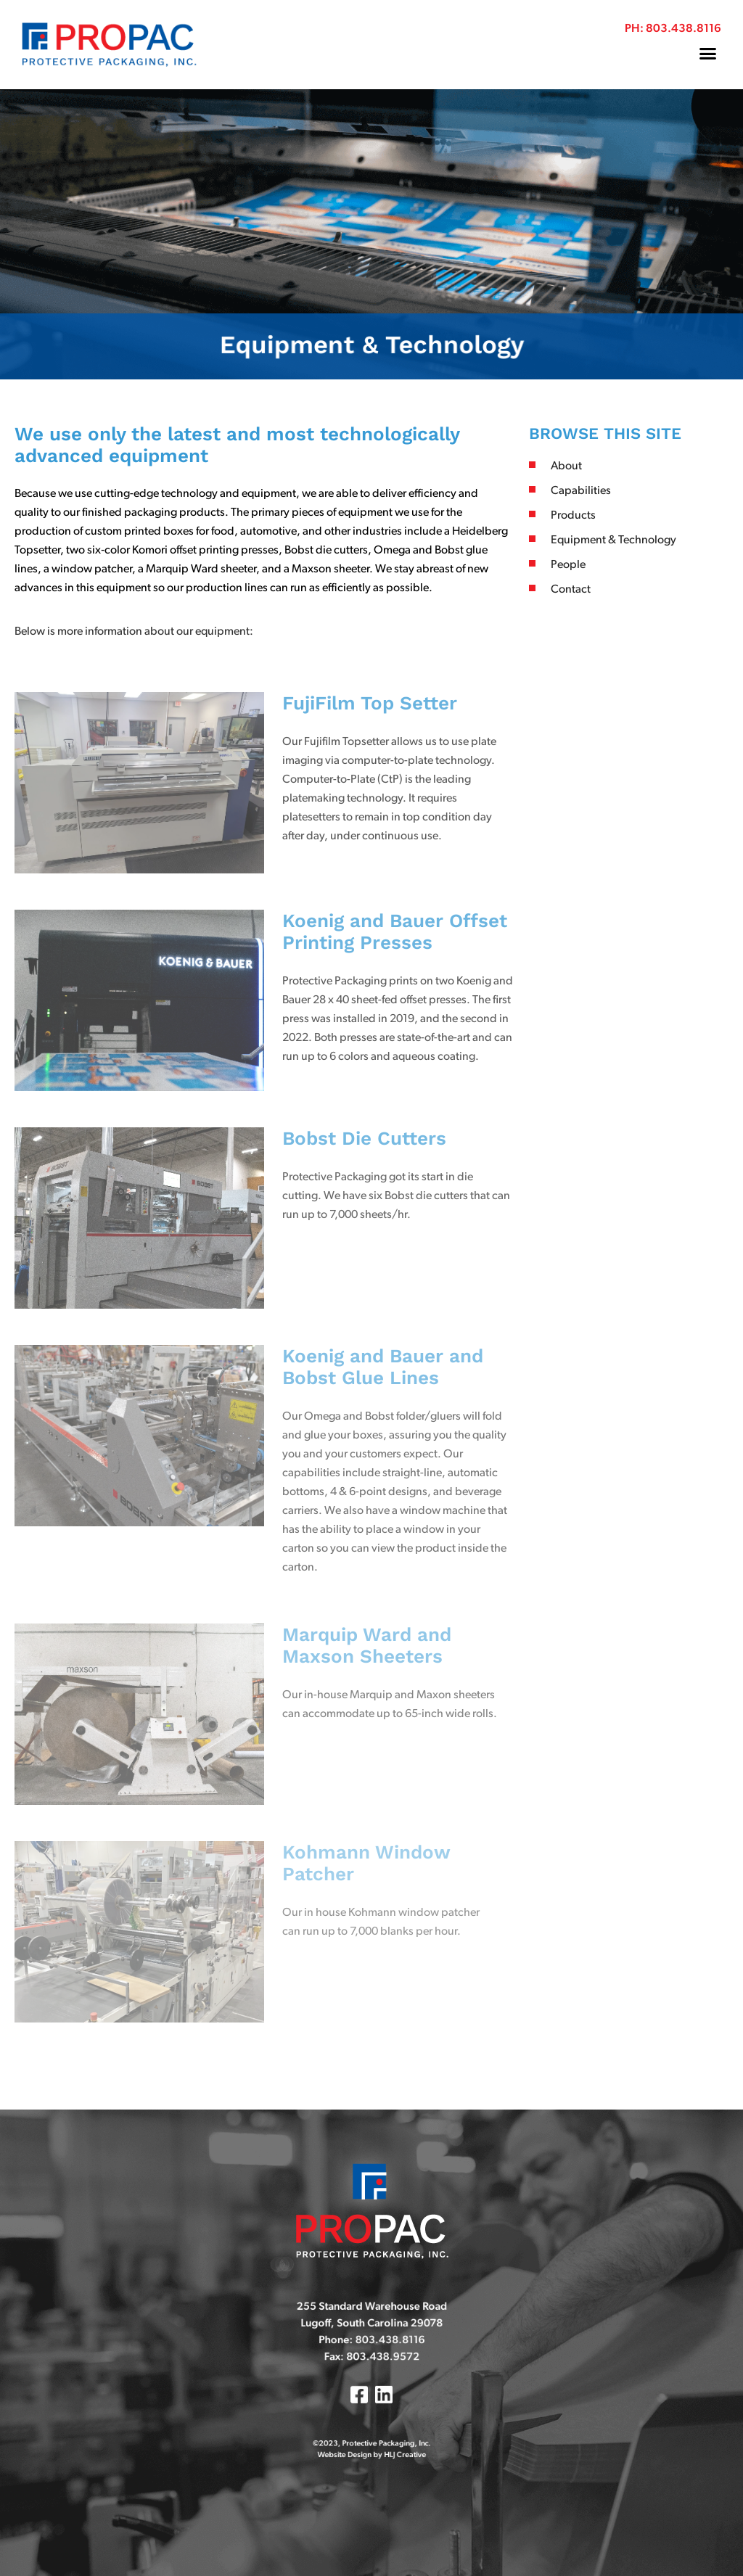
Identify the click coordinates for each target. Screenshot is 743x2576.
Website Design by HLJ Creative (371, 2429)
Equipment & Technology (613, 540)
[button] (708, 53)
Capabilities (581, 491)
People (568, 565)
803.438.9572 (379, 2364)
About (566, 466)
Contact (571, 590)
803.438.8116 (683, 29)
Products (573, 516)
